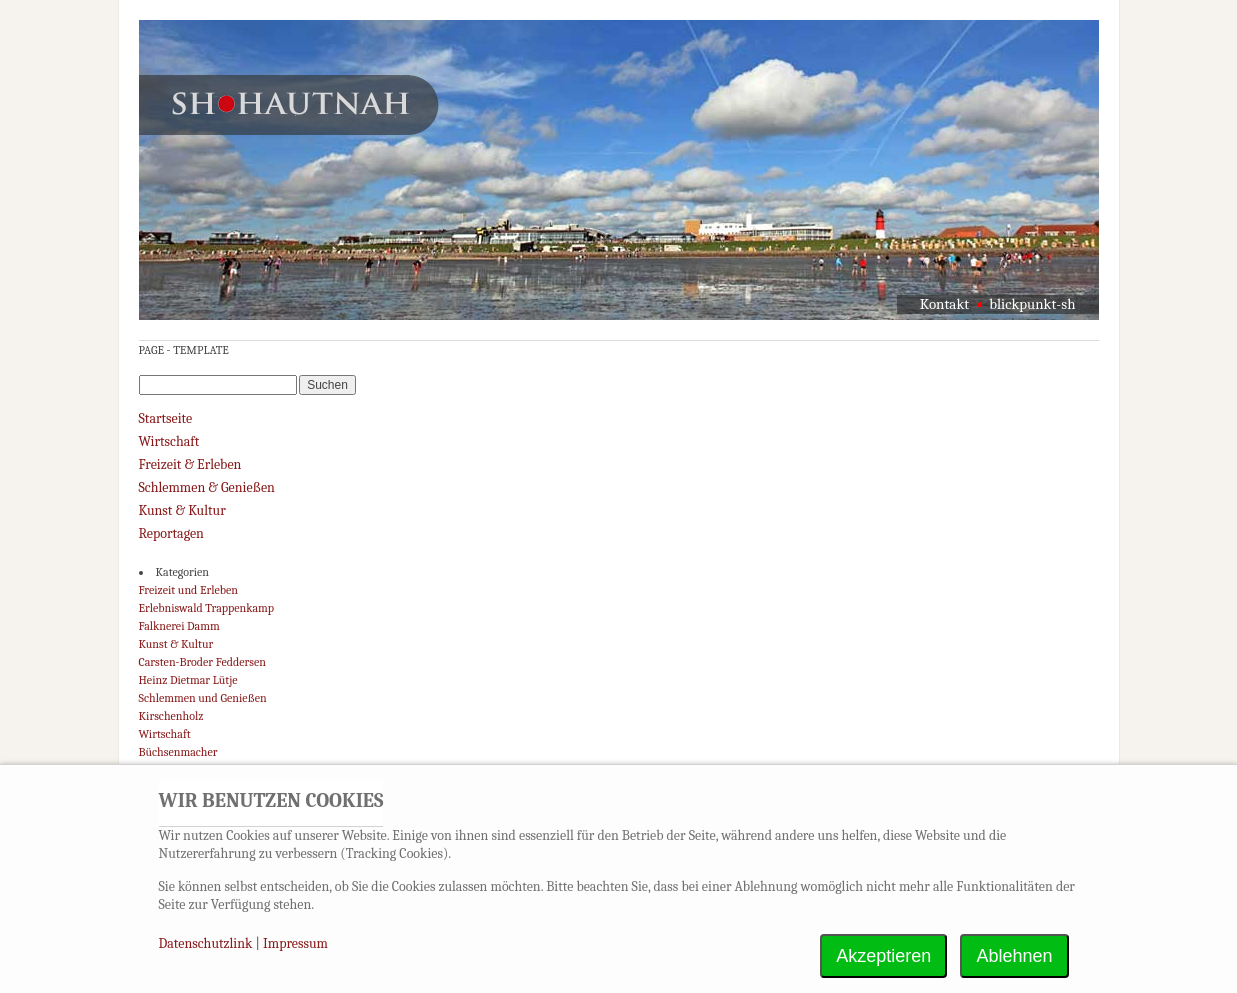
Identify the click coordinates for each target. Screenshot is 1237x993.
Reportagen (171, 533)
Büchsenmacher (178, 752)
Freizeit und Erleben (188, 590)
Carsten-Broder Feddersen (202, 662)
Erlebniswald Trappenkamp (207, 608)
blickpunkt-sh (1032, 304)
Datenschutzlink (207, 943)
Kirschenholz (171, 716)
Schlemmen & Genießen (207, 487)
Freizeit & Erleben (190, 464)
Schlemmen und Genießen (203, 698)
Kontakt (944, 304)
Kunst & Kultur (182, 510)
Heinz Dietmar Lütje (188, 680)
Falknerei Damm (179, 626)
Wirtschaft (169, 441)
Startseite (166, 418)
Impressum (295, 943)
